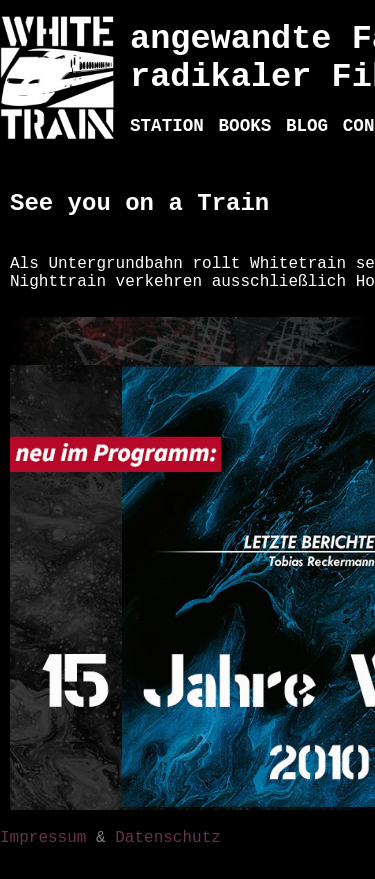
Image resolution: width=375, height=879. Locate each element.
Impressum (43, 838)
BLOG (307, 126)
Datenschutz (168, 838)
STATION (167, 126)
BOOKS (245, 126)
